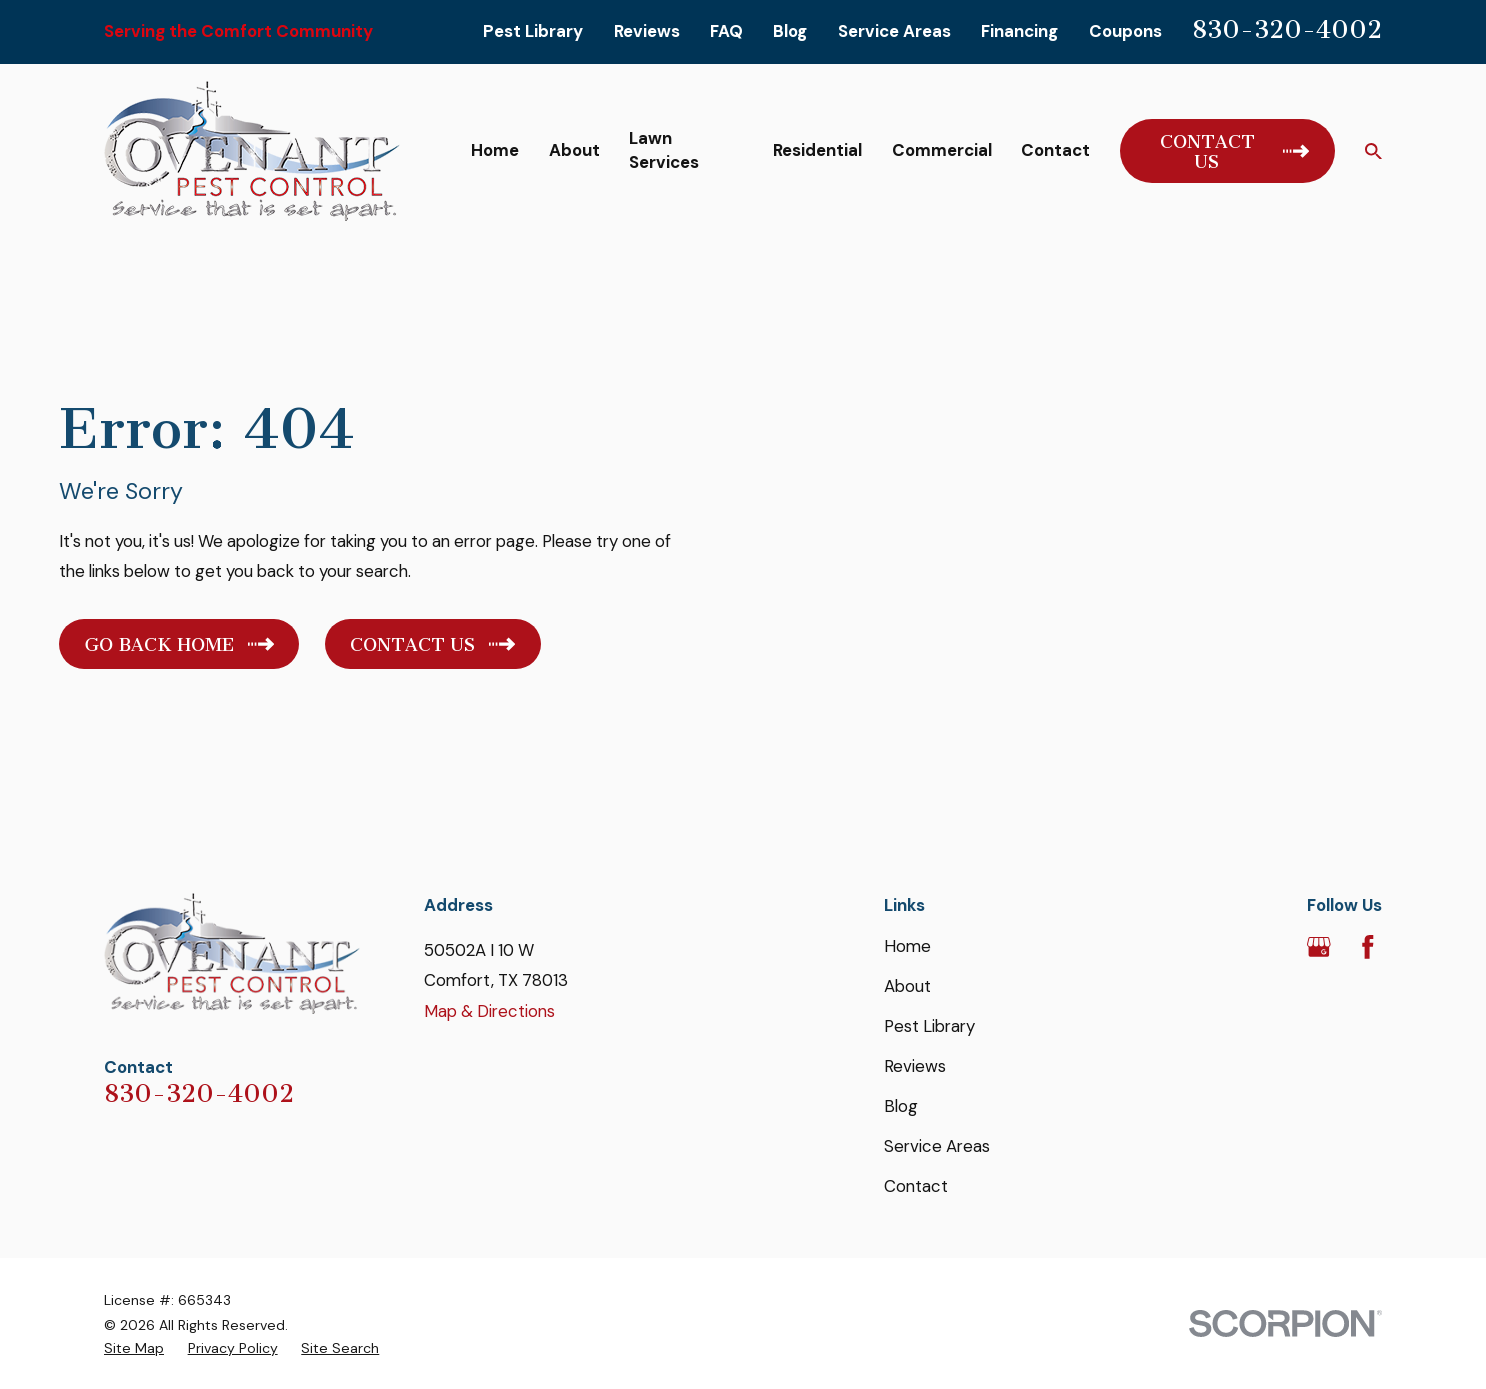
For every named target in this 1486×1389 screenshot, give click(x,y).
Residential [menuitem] (817, 150)
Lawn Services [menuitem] (664, 150)
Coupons (1125, 31)
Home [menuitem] (495, 150)
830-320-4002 (1287, 29)
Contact (916, 1186)
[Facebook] (1368, 947)
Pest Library (533, 31)
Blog (790, 31)
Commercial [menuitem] (942, 150)
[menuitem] (134, 1349)
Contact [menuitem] (1055, 150)
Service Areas (894, 31)
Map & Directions (489, 1011)
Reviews (647, 31)
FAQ (726, 31)
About (907, 986)
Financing (1019, 31)
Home (907, 946)
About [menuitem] (574, 150)
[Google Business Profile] (1319, 947)
